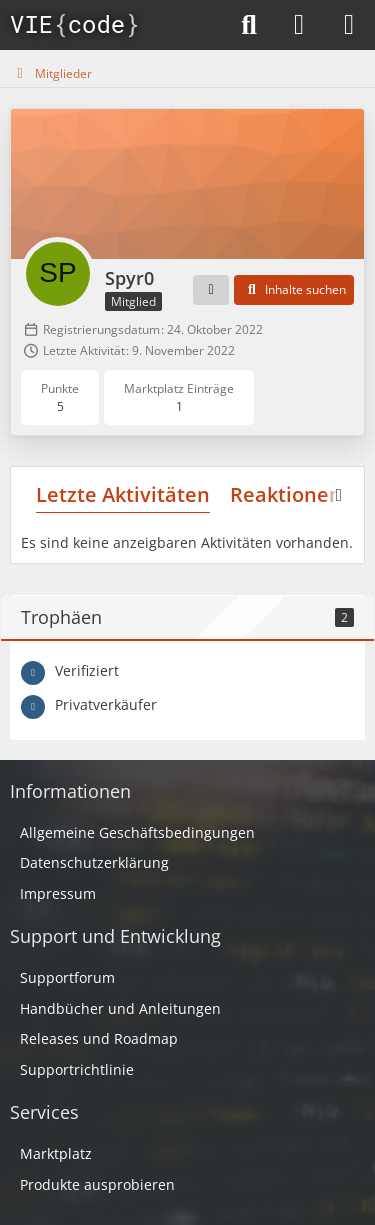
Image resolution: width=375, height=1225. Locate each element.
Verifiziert (87, 670)
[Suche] (249, 25)
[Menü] (349, 25)
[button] (211, 290)
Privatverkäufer (106, 704)
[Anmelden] (299, 25)
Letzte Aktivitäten (123, 494)
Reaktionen (286, 494)
